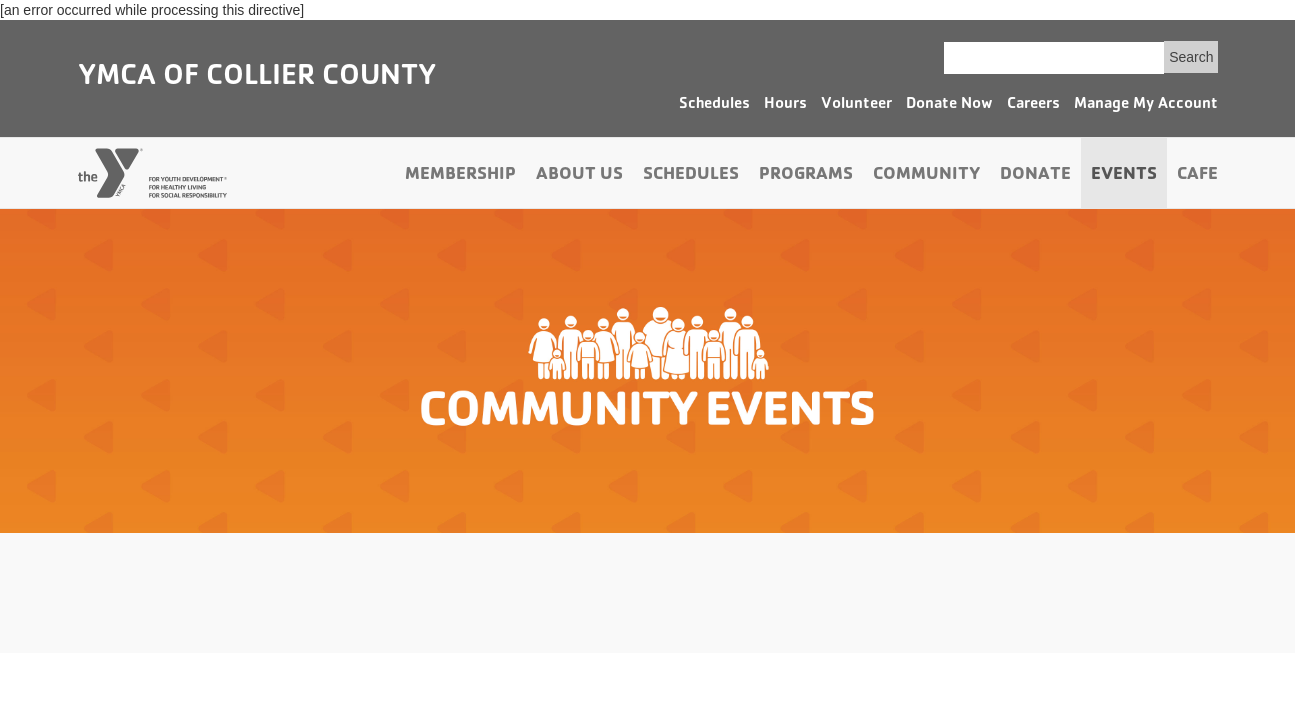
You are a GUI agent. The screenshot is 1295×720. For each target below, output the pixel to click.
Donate (1035, 176)
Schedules (714, 105)
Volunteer (856, 105)
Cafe (1197, 176)
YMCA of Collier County (257, 78)
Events (1124, 176)
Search (1191, 57)
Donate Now (949, 105)
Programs (806, 176)
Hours (785, 105)
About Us (579, 176)
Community (926, 176)
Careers (1033, 105)
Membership (460, 176)
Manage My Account (1146, 105)
